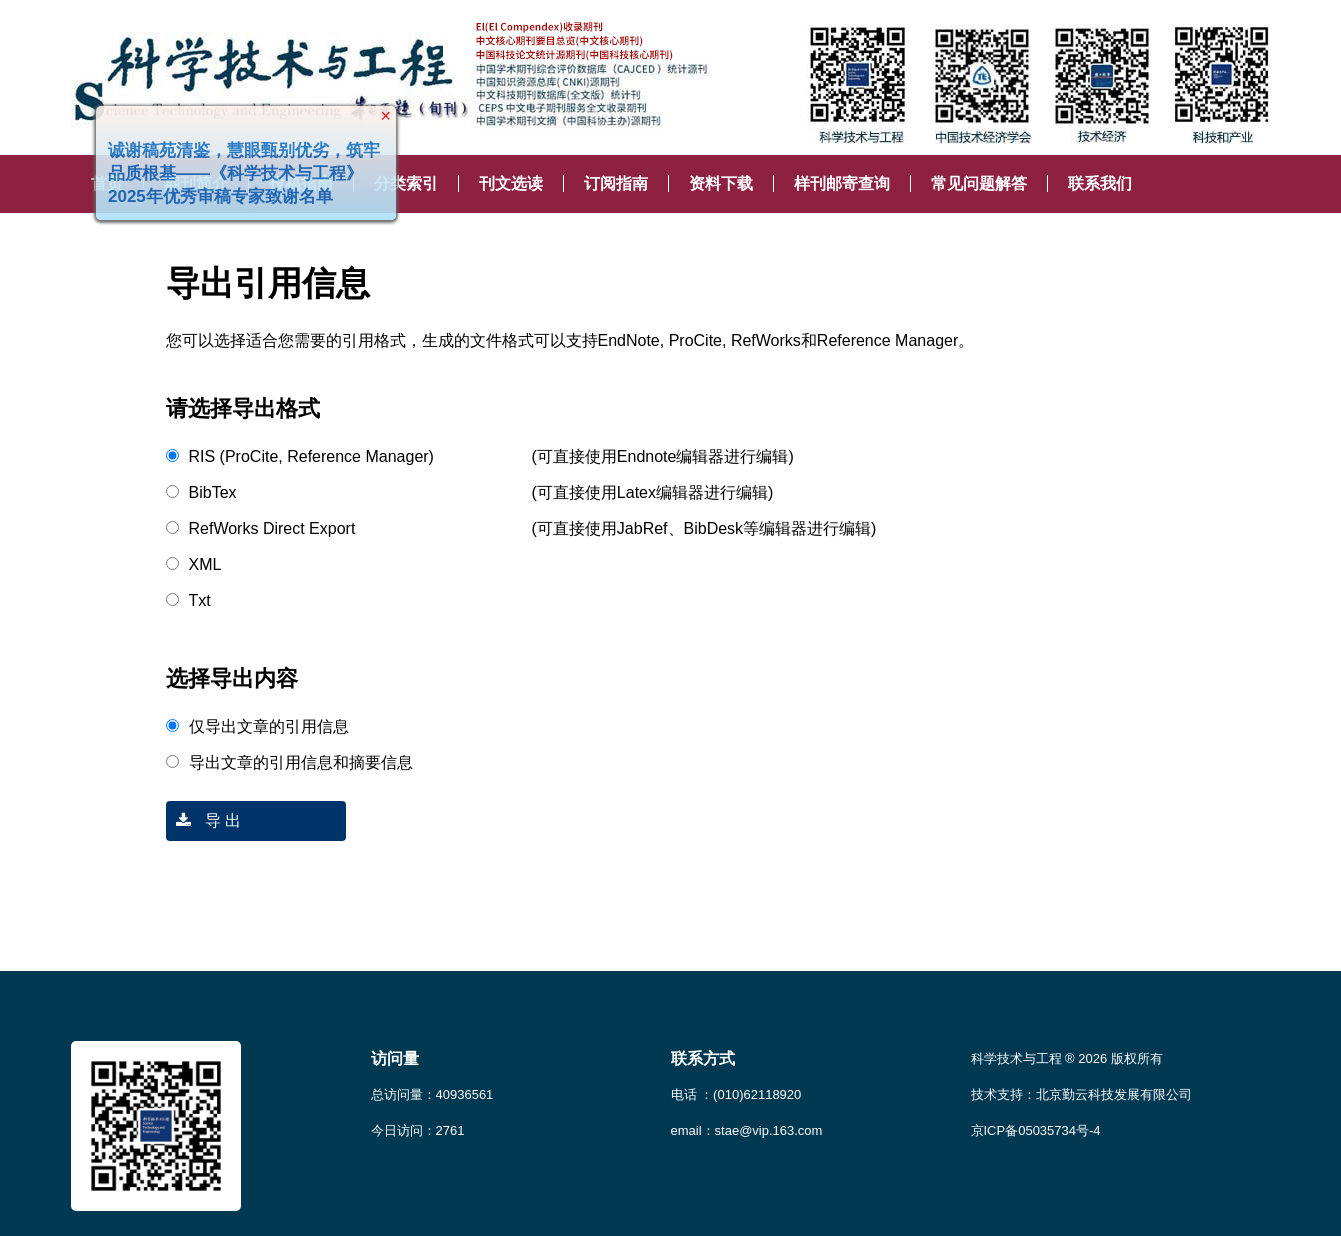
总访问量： (432, 1094)
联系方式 (703, 1058)
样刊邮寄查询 (842, 183)
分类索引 (406, 183)
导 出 (204, 820)
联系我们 (1100, 183)
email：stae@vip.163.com (747, 1130)
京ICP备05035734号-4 (1036, 1130)
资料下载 (721, 183)
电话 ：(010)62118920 (736, 1094)
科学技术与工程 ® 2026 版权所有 (1067, 1058)
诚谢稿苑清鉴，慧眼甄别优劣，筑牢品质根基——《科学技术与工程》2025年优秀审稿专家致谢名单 (240, 169)
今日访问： (418, 1130)
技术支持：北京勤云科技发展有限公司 (1081, 1094)
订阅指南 (616, 183)
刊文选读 (511, 183)
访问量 (395, 1058)
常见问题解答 (979, 183)
